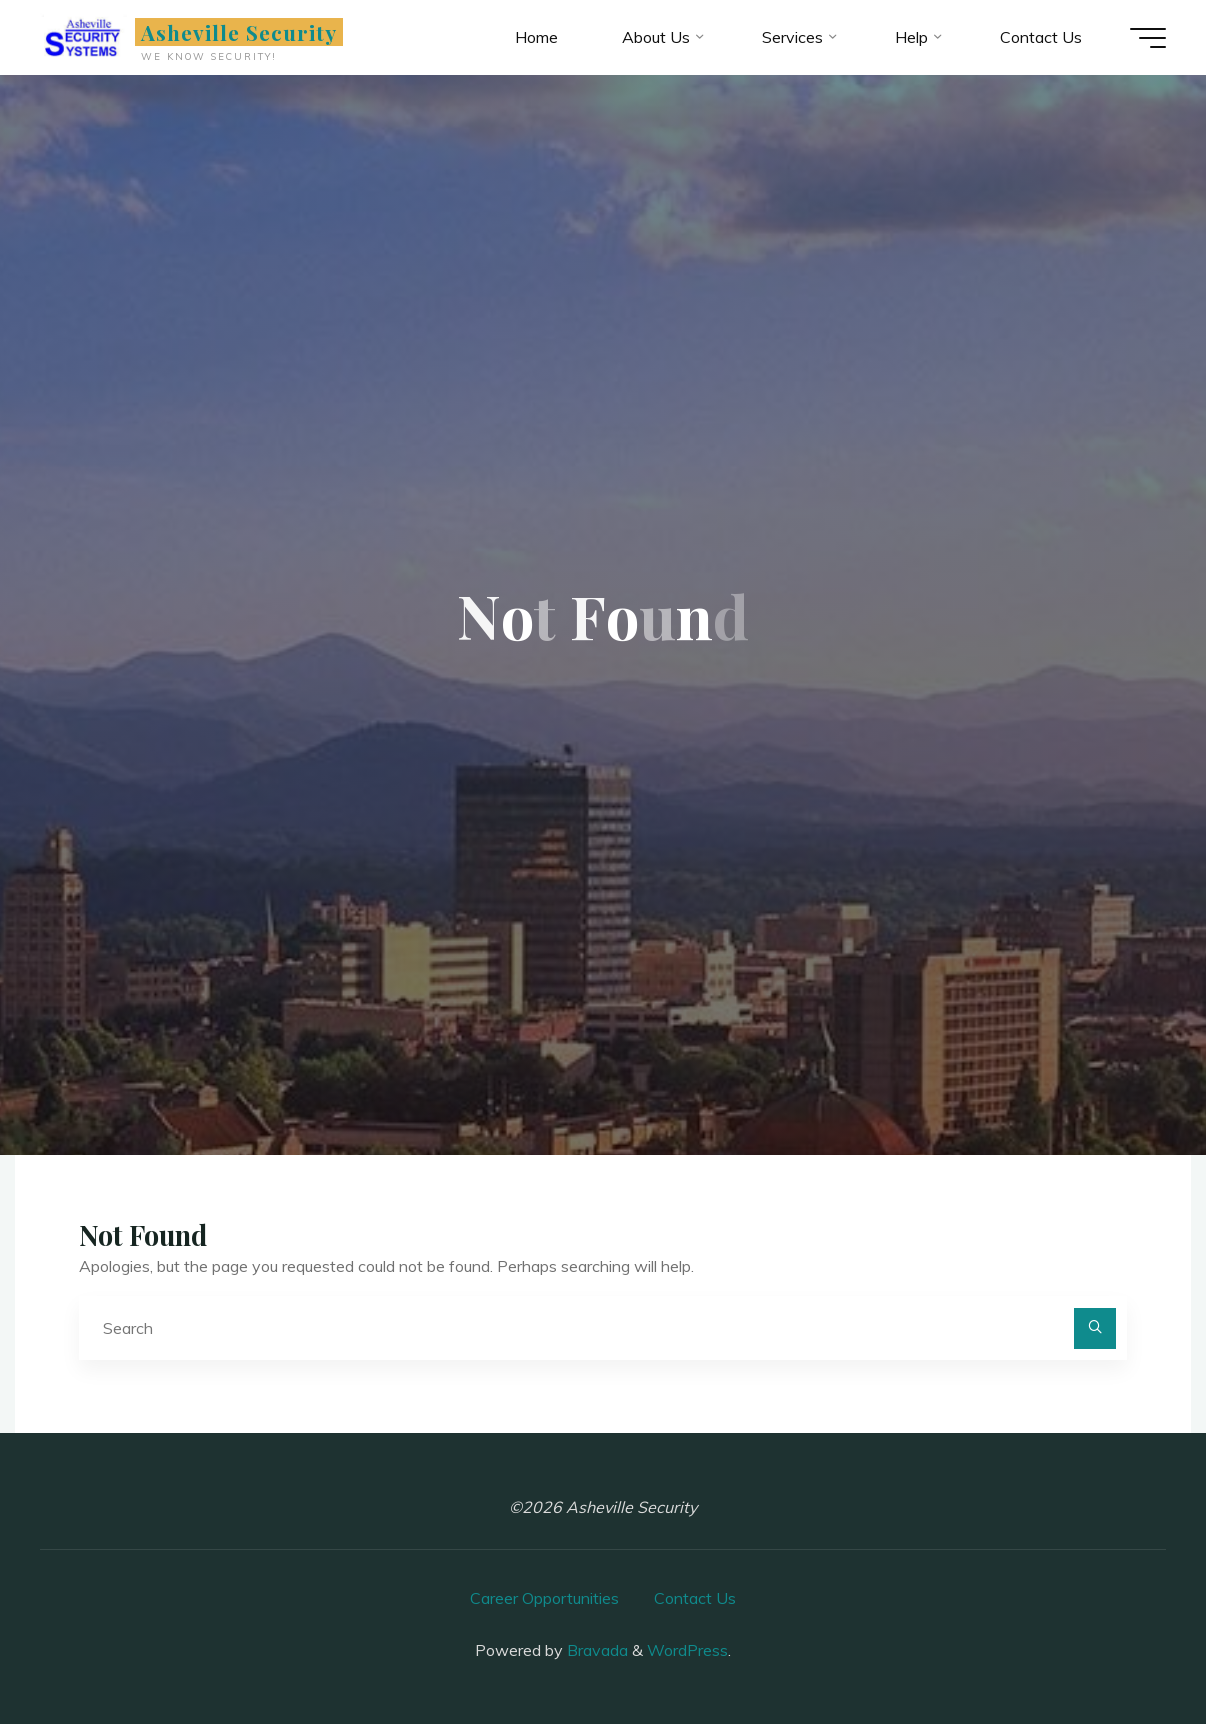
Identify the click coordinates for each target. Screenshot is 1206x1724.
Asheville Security (239, 32)
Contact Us (695, 1598)
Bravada (595, 1650)
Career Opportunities (544, 1598)
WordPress (687, 1650)
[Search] (1095, 1329)
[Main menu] (1148, 38)
